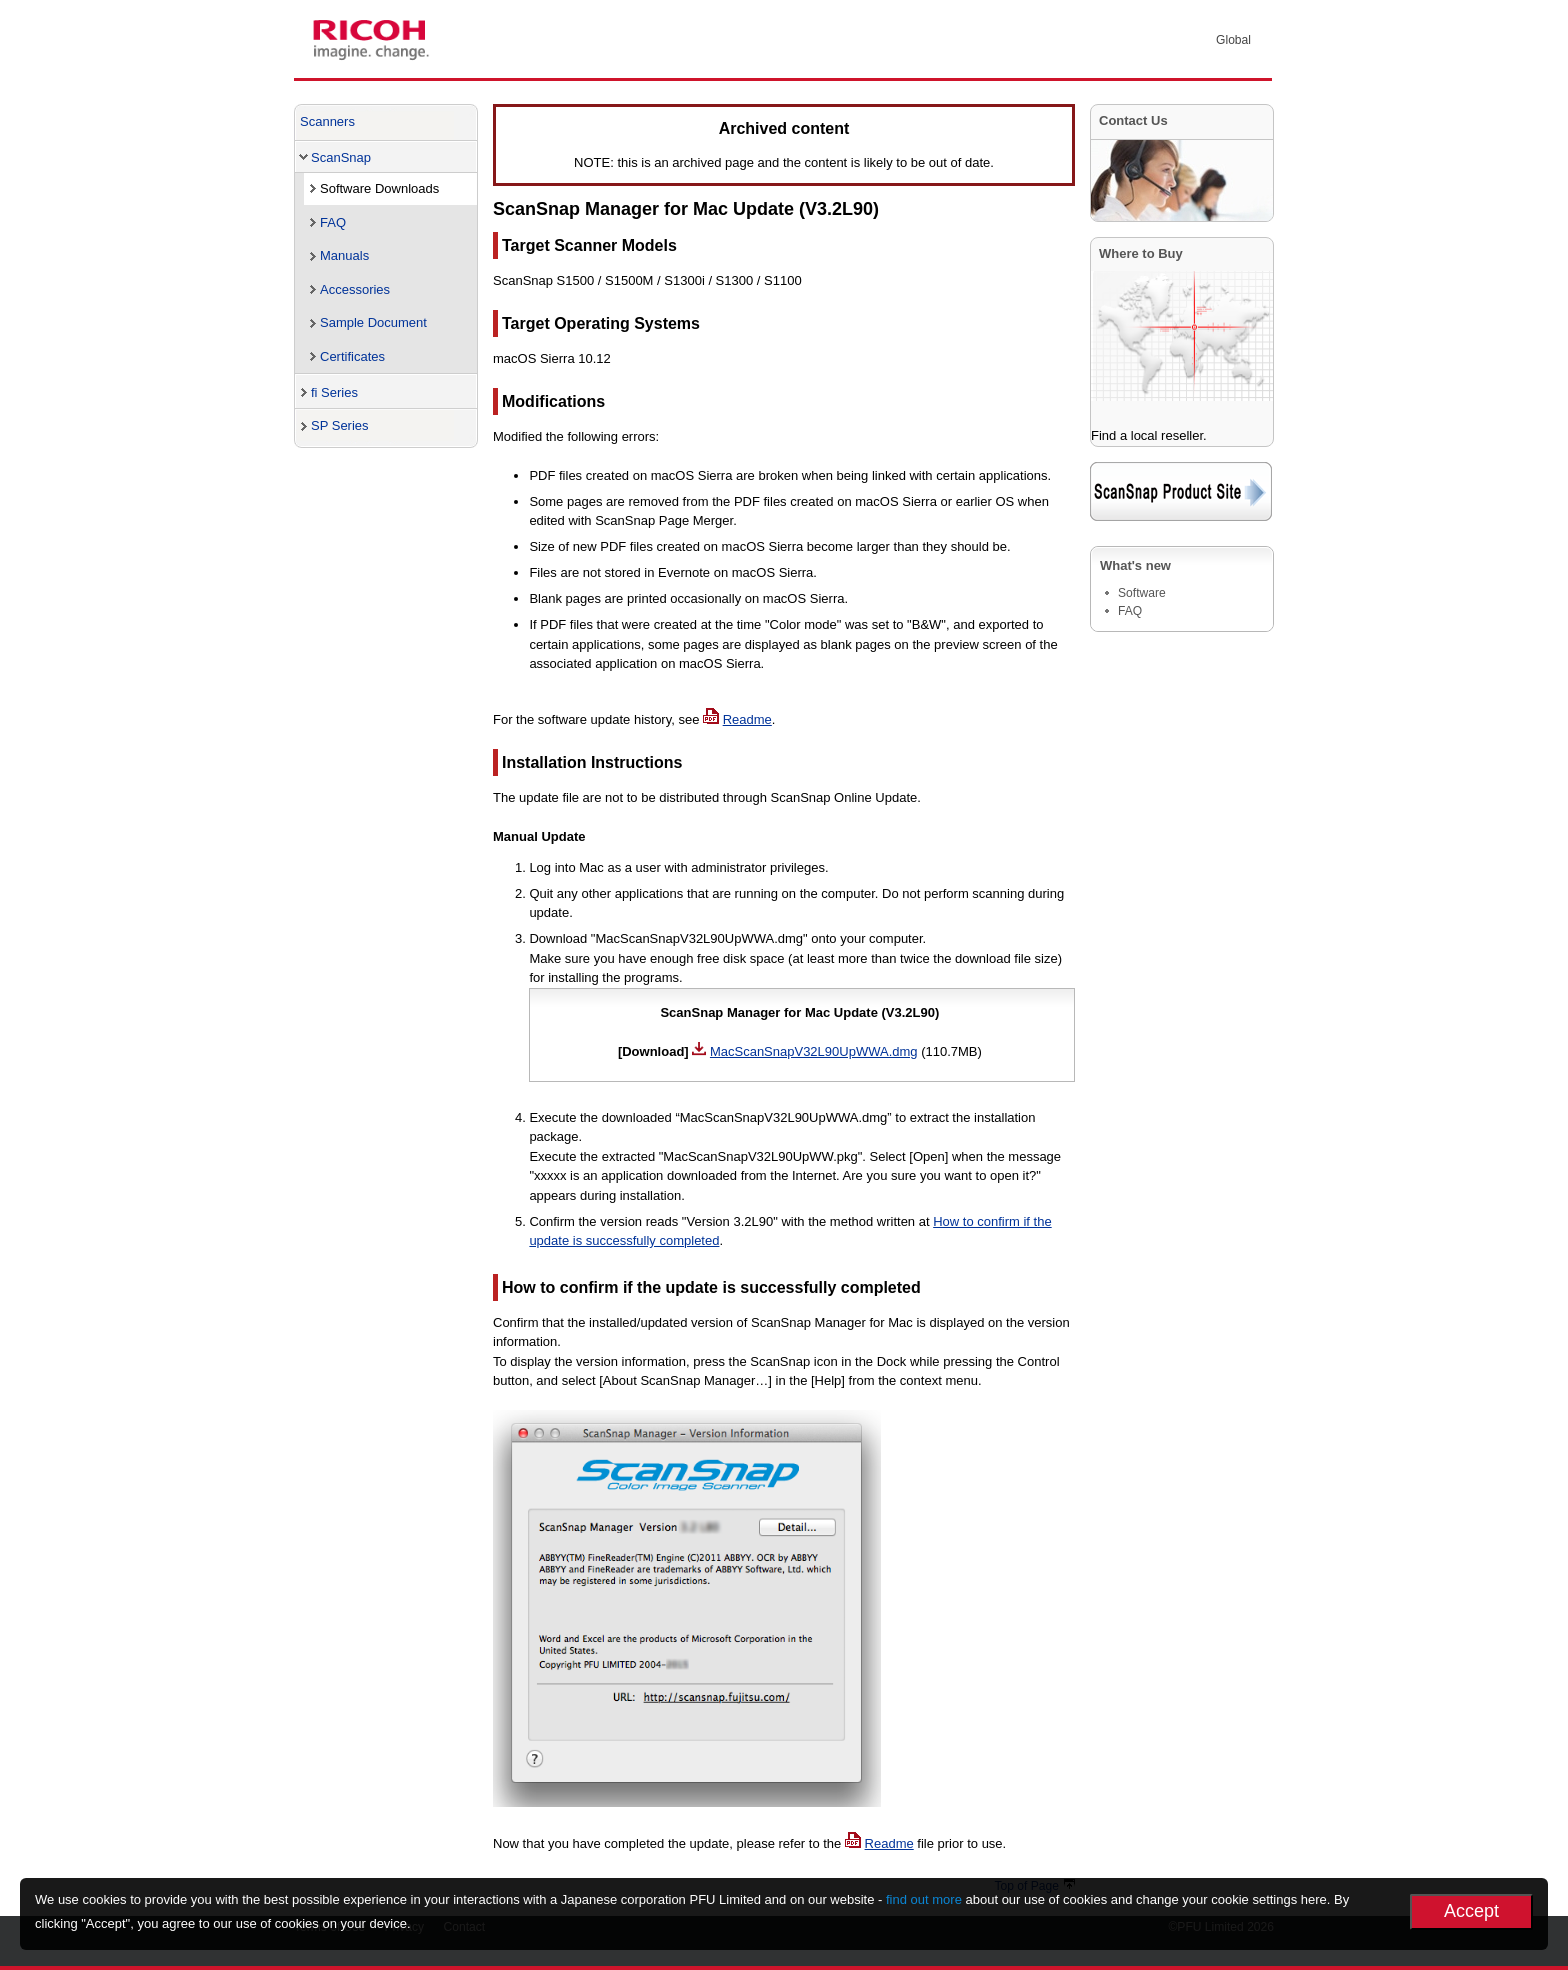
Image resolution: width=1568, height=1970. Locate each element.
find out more (924, 1899)
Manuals (344, 255)
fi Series (334, 392)
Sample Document (373, 322)
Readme (747, 719)
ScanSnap (341, 157)
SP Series (340, 425)
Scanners (327, 121)
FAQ (333, 222)
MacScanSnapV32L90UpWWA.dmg (814, 1051)
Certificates (352, 356)
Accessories (355, 289)
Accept (1471, 1911)
